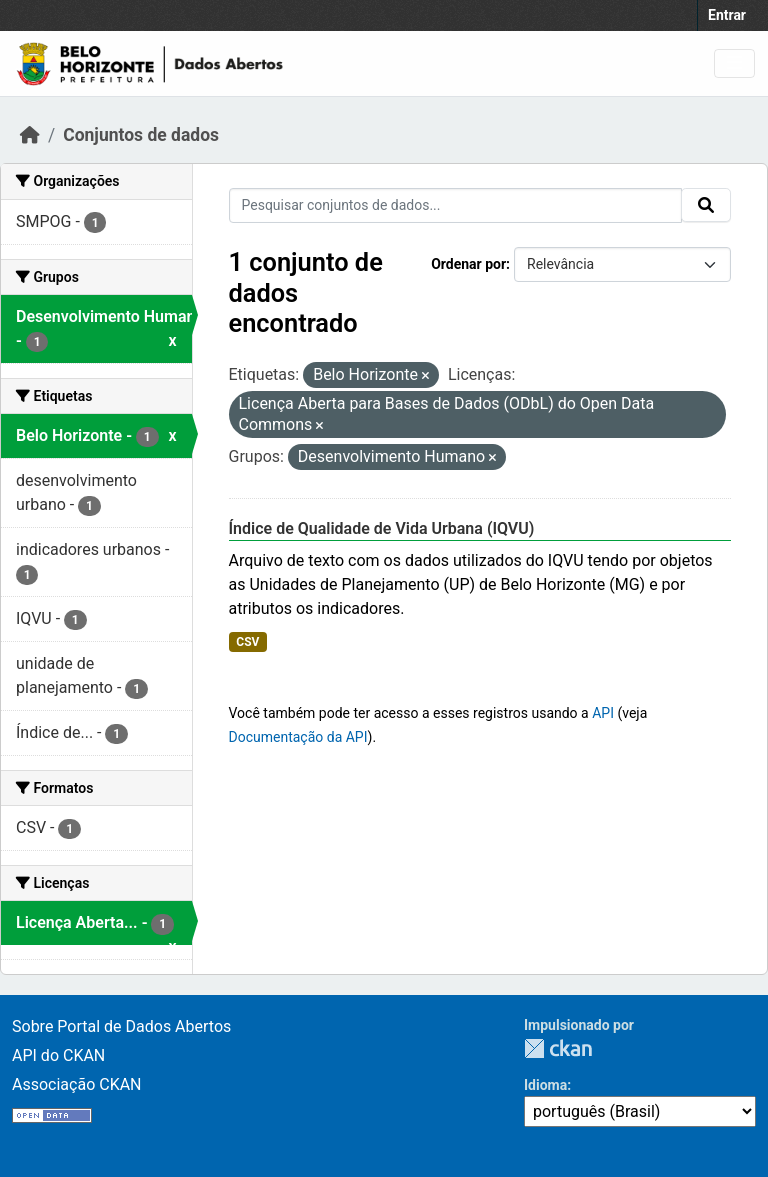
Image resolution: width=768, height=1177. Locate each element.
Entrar (727, 15)
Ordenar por (468, 264)
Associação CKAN (77, 1084)
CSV (247, 642)
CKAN (558, 1048)
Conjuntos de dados (141, 135)
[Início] (30, 135)
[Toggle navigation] (734, 63)
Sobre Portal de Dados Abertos (121, 1026)
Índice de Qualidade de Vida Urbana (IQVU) (382, 528)
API (603, 713)
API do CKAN (58, 1055)
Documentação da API (298, 737)
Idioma (545, 1085)
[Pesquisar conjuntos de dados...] (456, 205)
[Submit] (706, 205)
